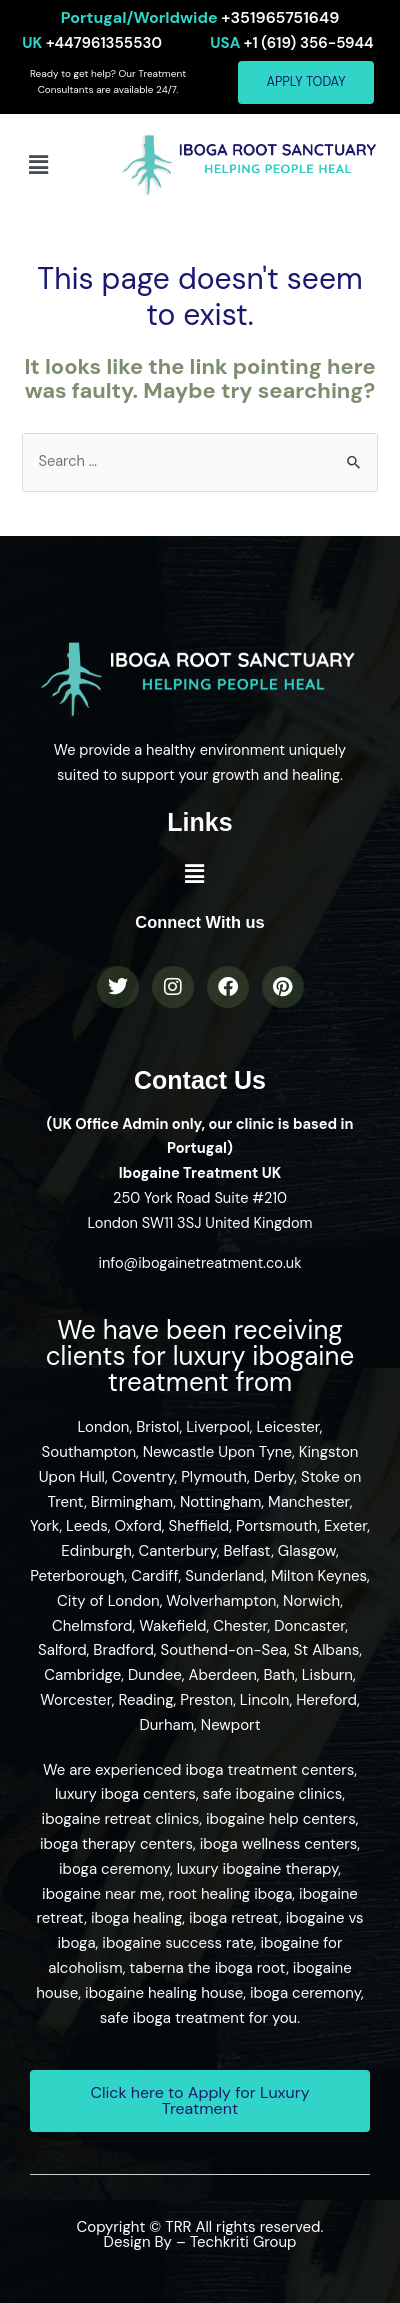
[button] (38, 165)
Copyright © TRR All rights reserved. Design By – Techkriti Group (200, 2234)
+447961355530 (92, 43)
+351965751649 (200, 17)
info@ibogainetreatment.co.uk (199, 1263)
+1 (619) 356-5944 (291, 43)
